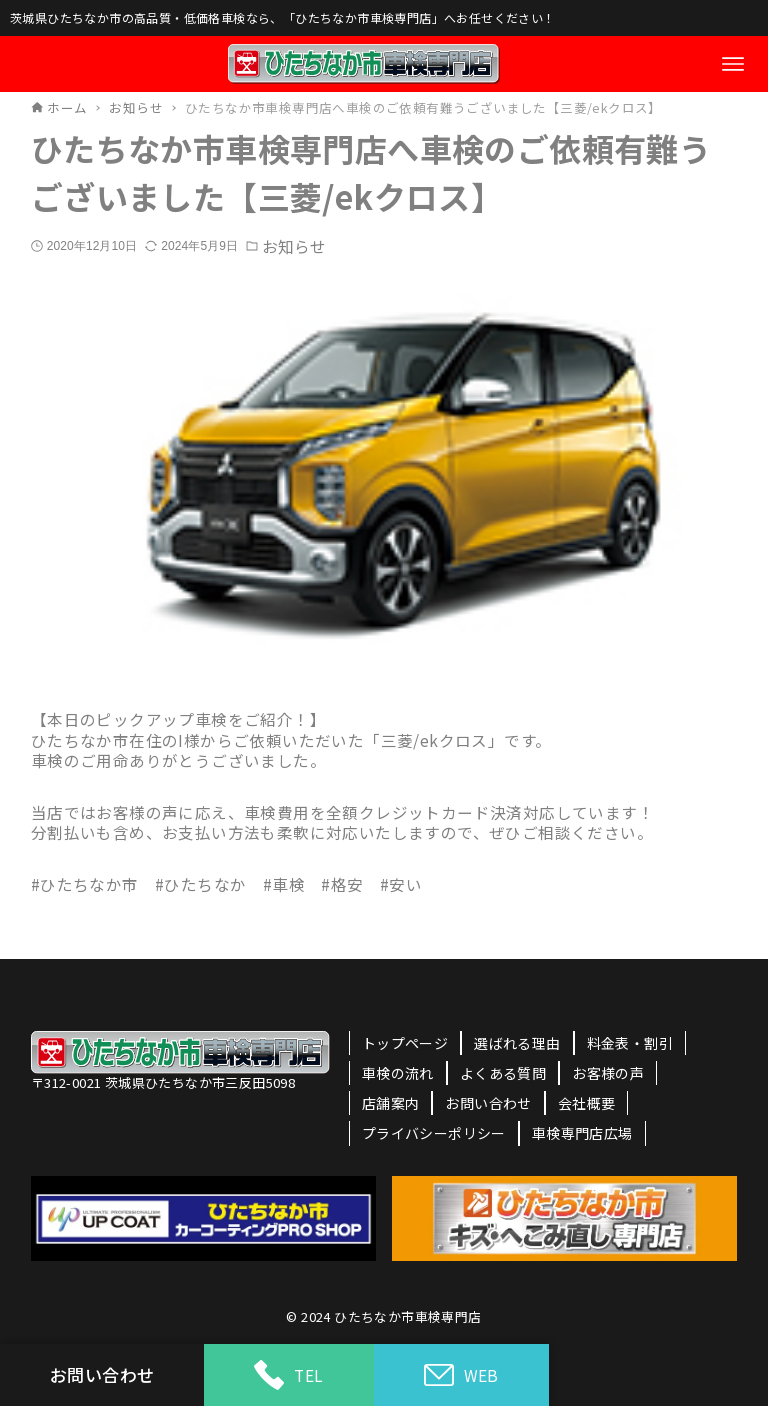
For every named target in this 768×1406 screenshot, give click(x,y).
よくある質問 (503, 1073)
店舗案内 (391, 1103)
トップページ (405, 1043)
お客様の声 (608, 1073)
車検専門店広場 (582, 1133)
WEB (461, 1375)
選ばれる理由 (517, 1043)
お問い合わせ (488, 1103)
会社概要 (587, 1103)
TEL (288, 1375)
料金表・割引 (630, 1043)
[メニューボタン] (733, 64)
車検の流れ (398, 1073)
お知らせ (294, 246)
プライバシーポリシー (434, 1133)
